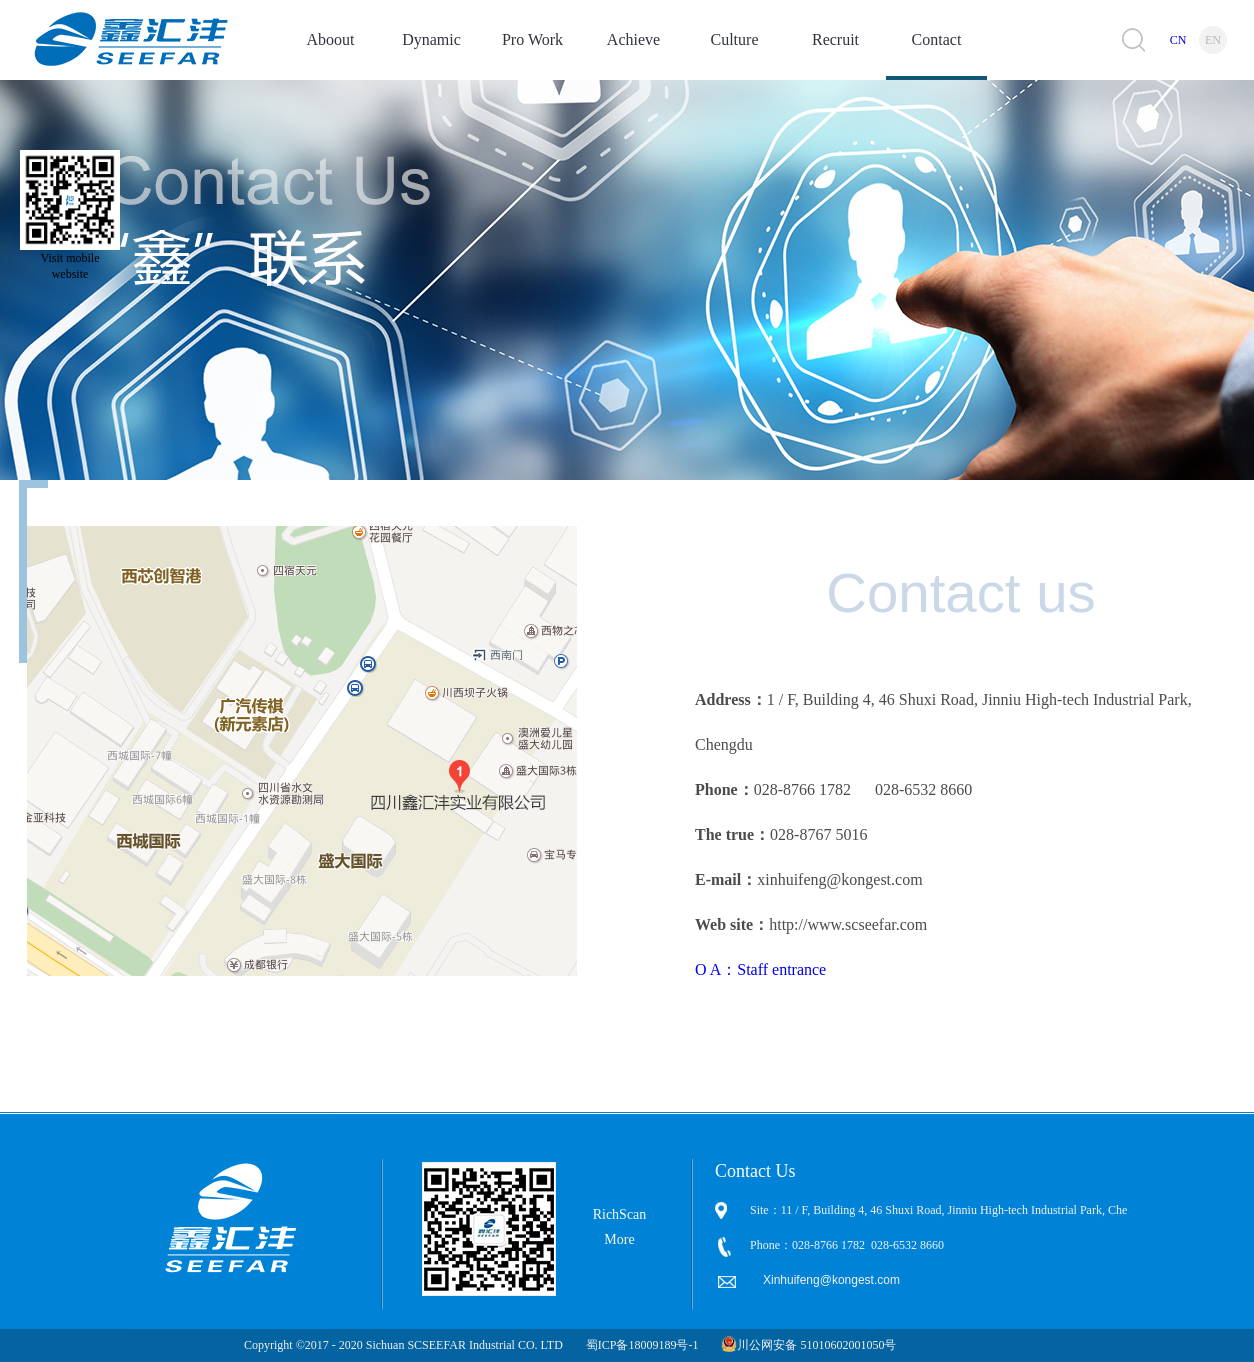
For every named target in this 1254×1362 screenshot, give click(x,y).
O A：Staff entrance (760, 969)
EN (1213, 40)
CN (1178, 40)
